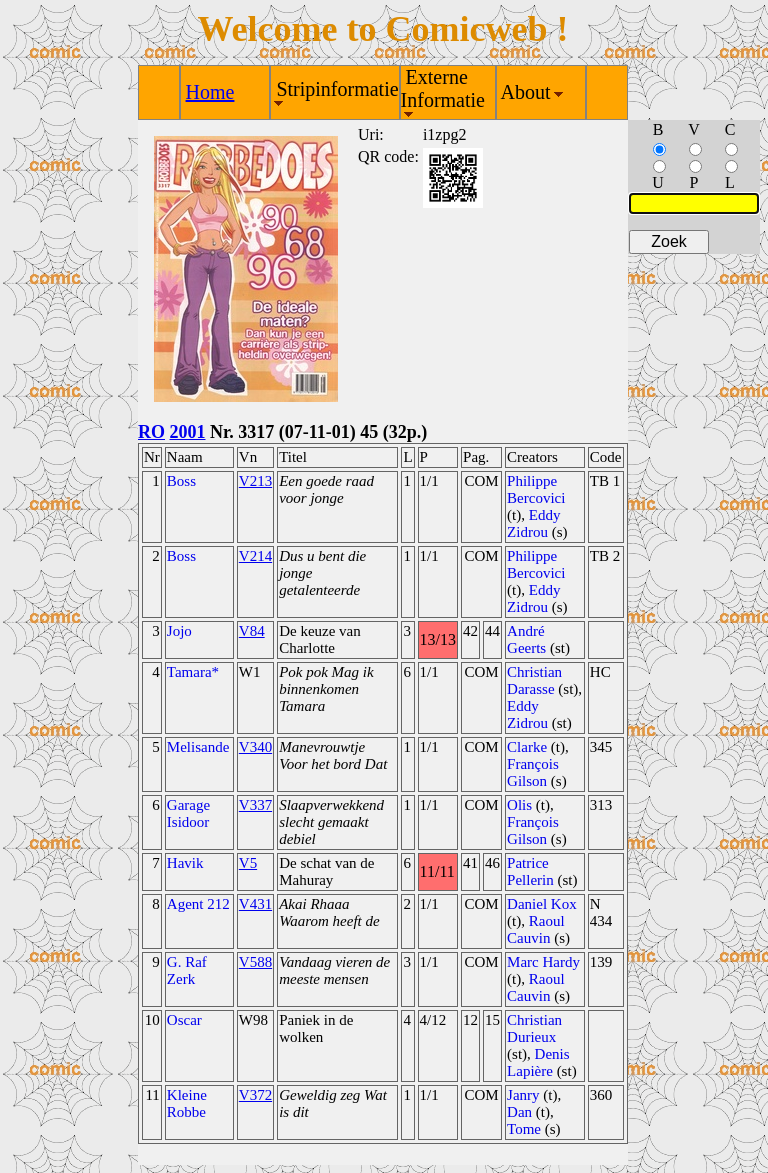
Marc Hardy (543, 962)
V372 (255, 1095)
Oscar (184, 1020)
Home (210, 92)
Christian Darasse (534, 680)
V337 (255, 805)
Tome (524, 1129)
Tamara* (193, 672)
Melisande (198, 747)
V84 (252, 631)
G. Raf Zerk (187, 970)
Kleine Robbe (187, 1103)
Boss (181, 481)
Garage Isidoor (188, 813)
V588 (255, 962)
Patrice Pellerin (530, 871)
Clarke (527, 747)
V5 (248, 863)
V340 (255, 747)
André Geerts (526, 639)
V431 (255, 904)
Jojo (179, 631)
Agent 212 (198, 904)
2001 (188, 432)
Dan (519, 1112)
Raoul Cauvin (536, 929)
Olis (519, 805)
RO (151, 432)
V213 (255, 481)
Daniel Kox (542, 904)
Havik (185, 863)
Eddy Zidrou (533, 523)
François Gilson (533, 772)
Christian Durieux (534, 1028)
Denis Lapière (538, 1062)
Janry (523, 1095)
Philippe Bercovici (536, 489)
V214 (255, 556)
